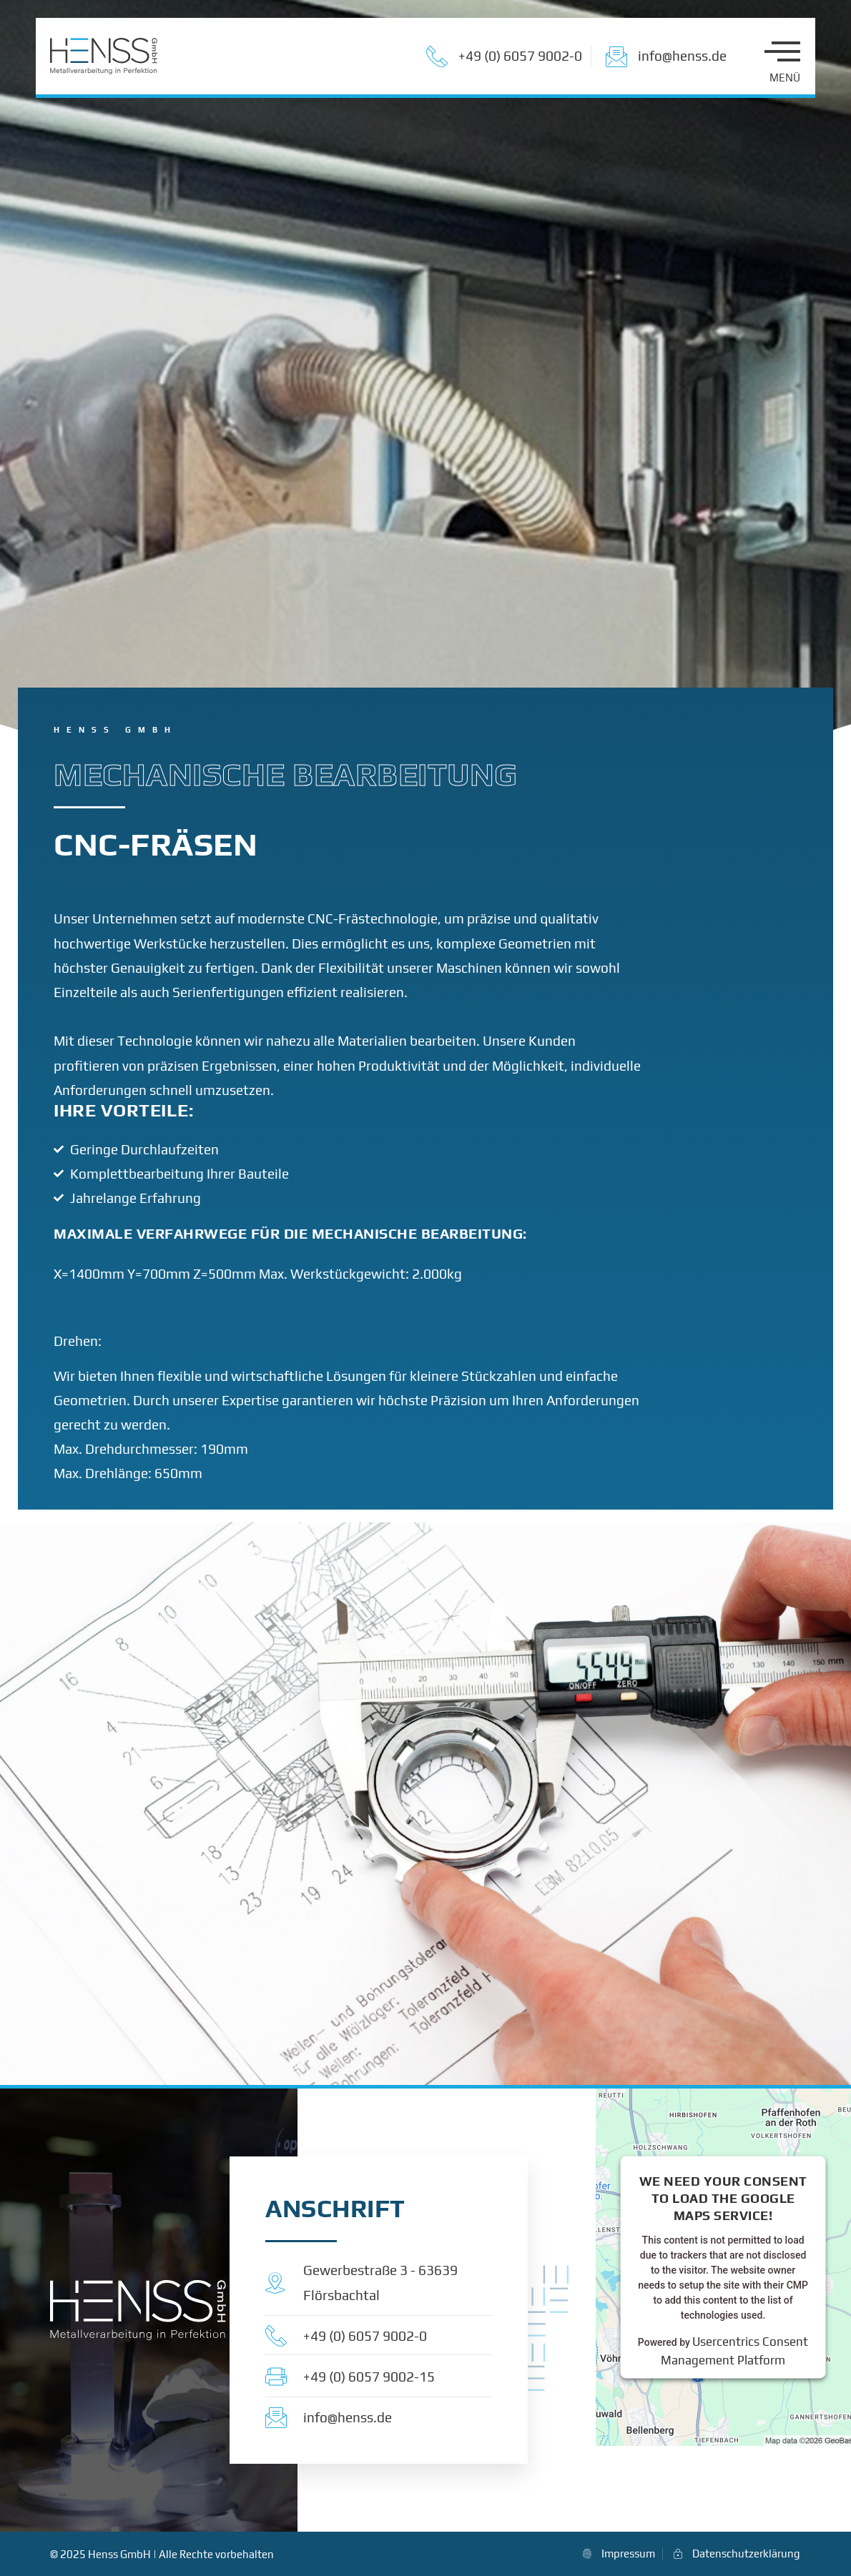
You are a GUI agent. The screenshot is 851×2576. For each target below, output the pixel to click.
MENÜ (784, 77)
